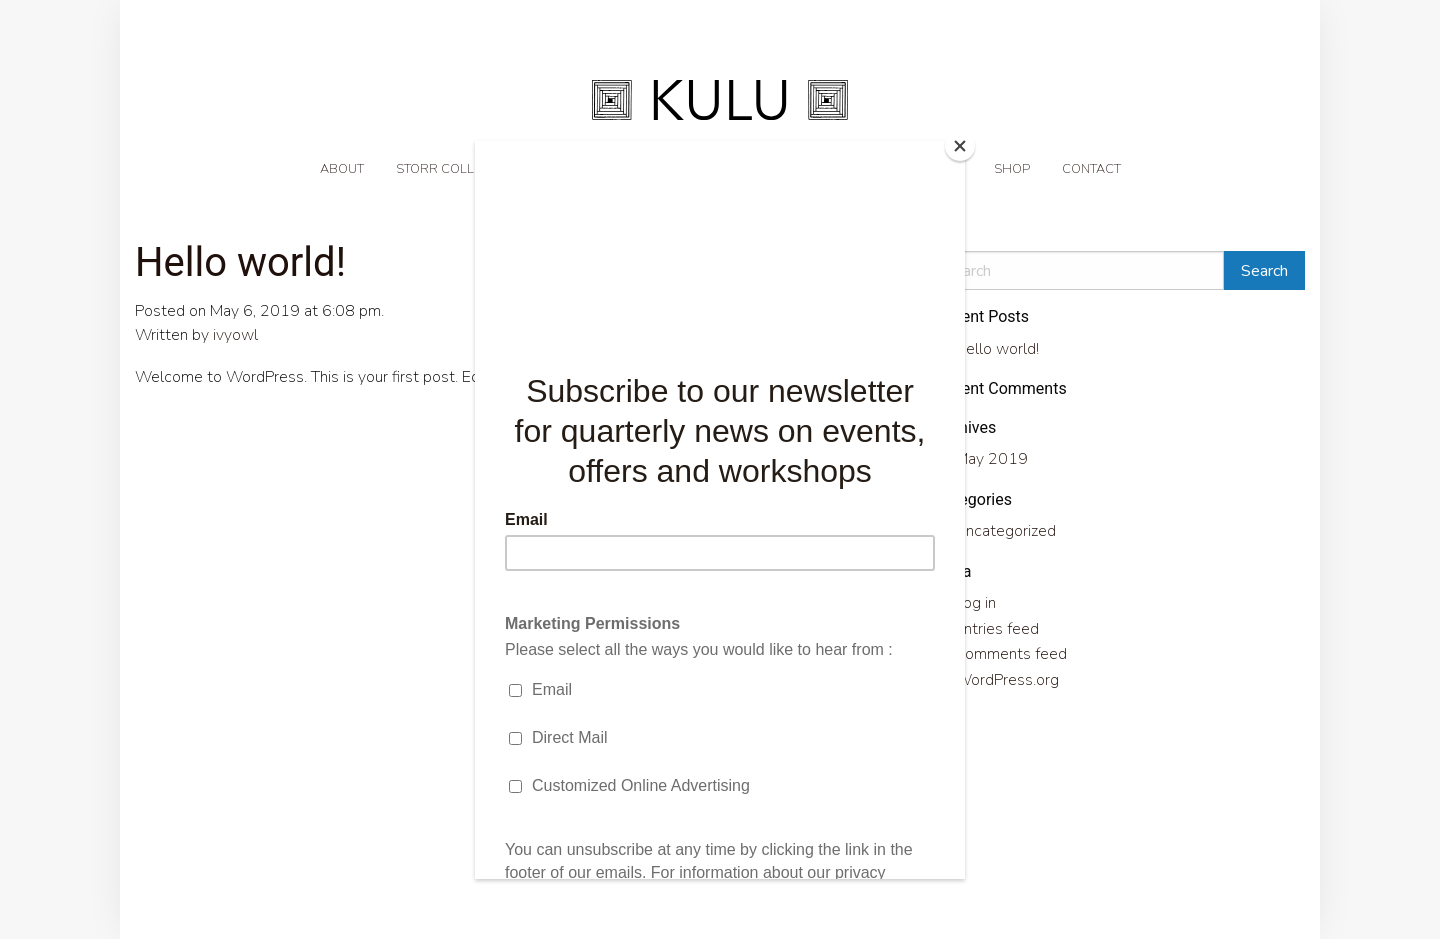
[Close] (960, 146)
